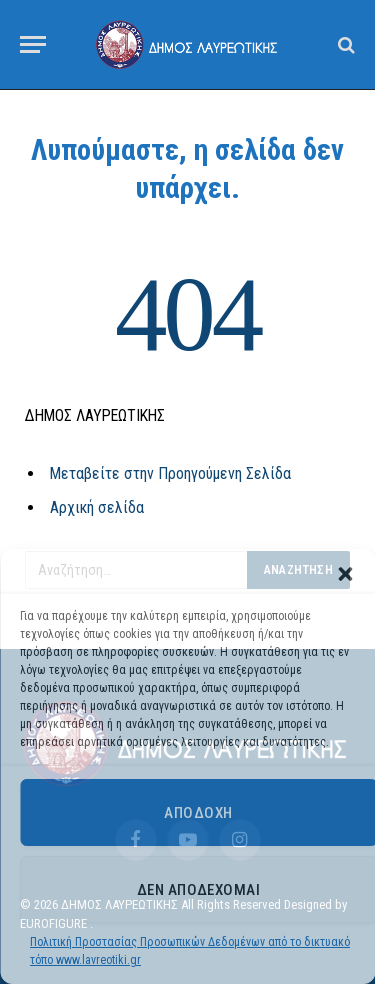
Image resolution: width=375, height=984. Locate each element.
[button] (345, 574)
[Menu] (33, 44)
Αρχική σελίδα (97, 507)
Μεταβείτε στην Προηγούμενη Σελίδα (170, 473)
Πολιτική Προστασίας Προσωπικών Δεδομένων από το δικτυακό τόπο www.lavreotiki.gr (190, 951)
